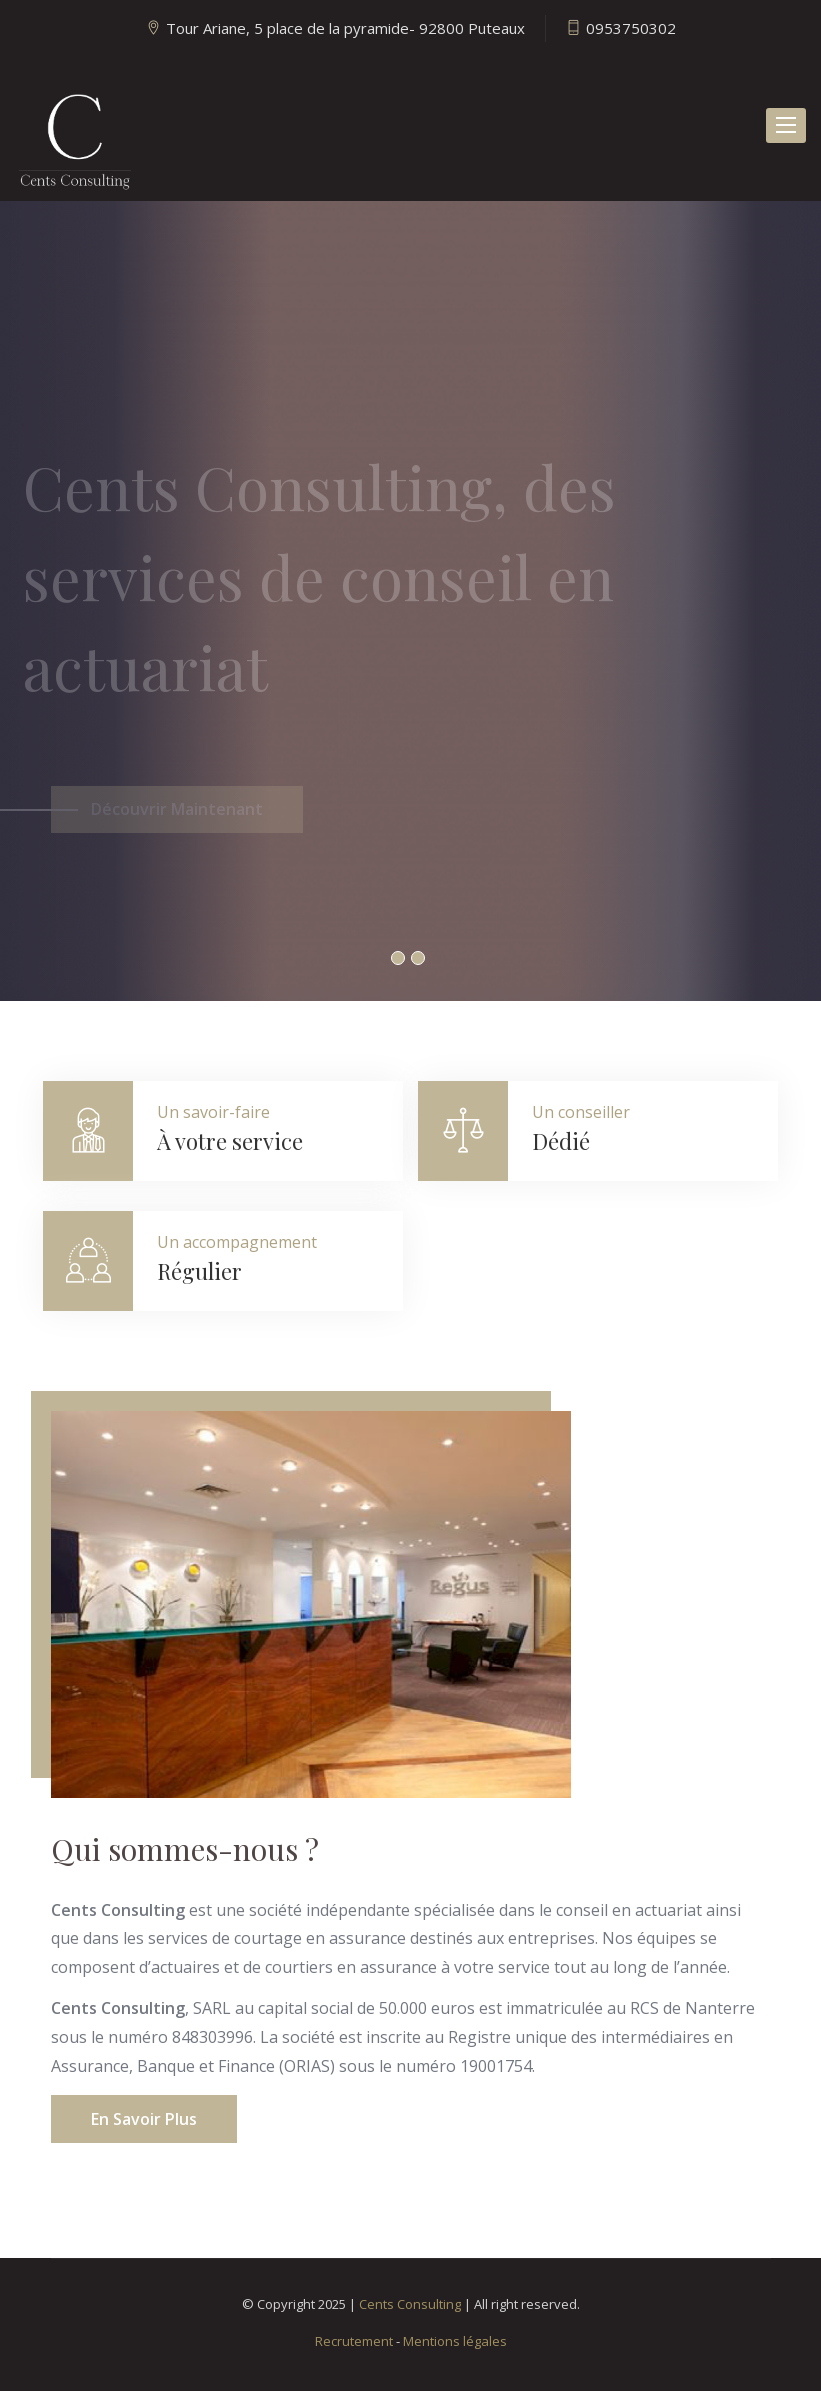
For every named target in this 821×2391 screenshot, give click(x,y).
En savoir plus (144, 2119)
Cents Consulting (410, 2304)
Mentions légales (455, 2341)
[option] (410, 601)
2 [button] (418, 958)
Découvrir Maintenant (177, 819)
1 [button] (398, 958)
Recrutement (354, 2341)
